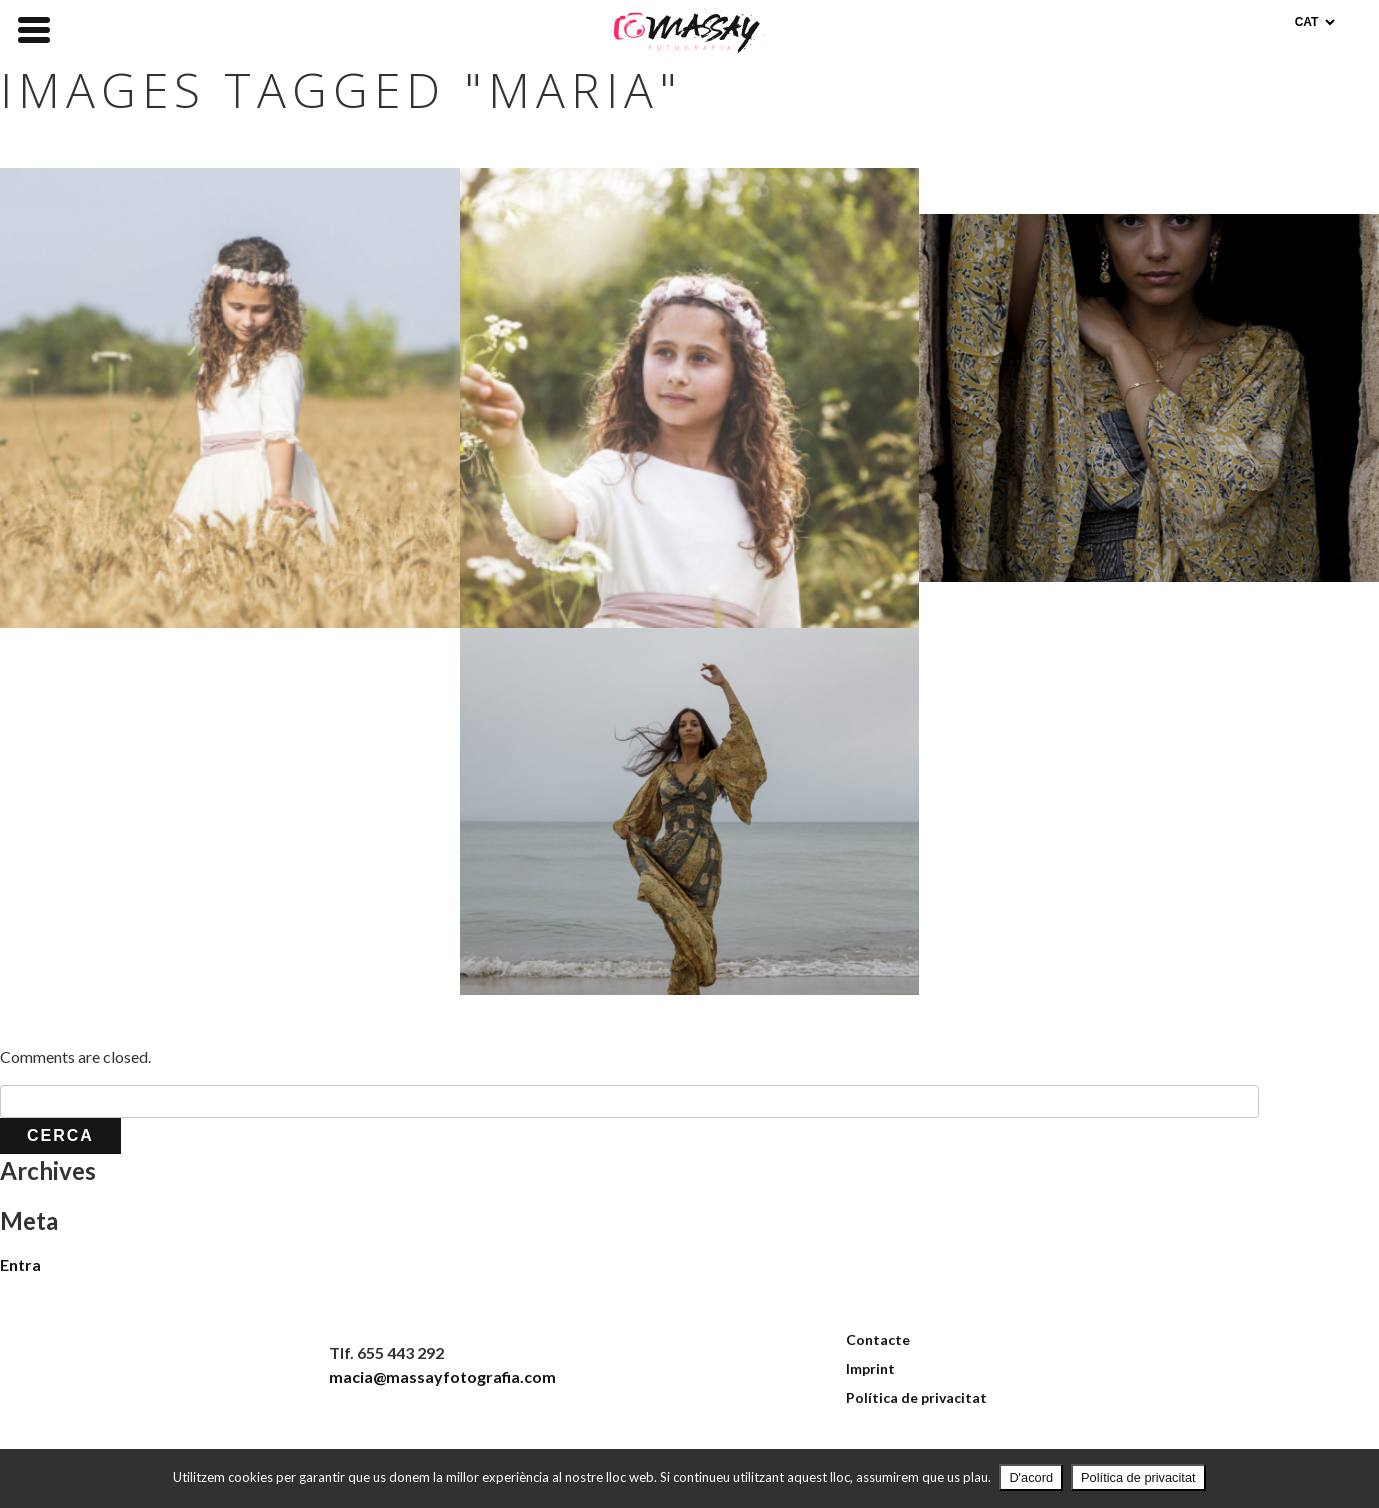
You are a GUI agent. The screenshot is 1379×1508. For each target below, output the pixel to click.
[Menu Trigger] (34, 28)
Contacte (878, 1339)
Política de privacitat (916, 1397)
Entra (20, 1264)
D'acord (1031, 1477)
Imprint (870, 1368)
